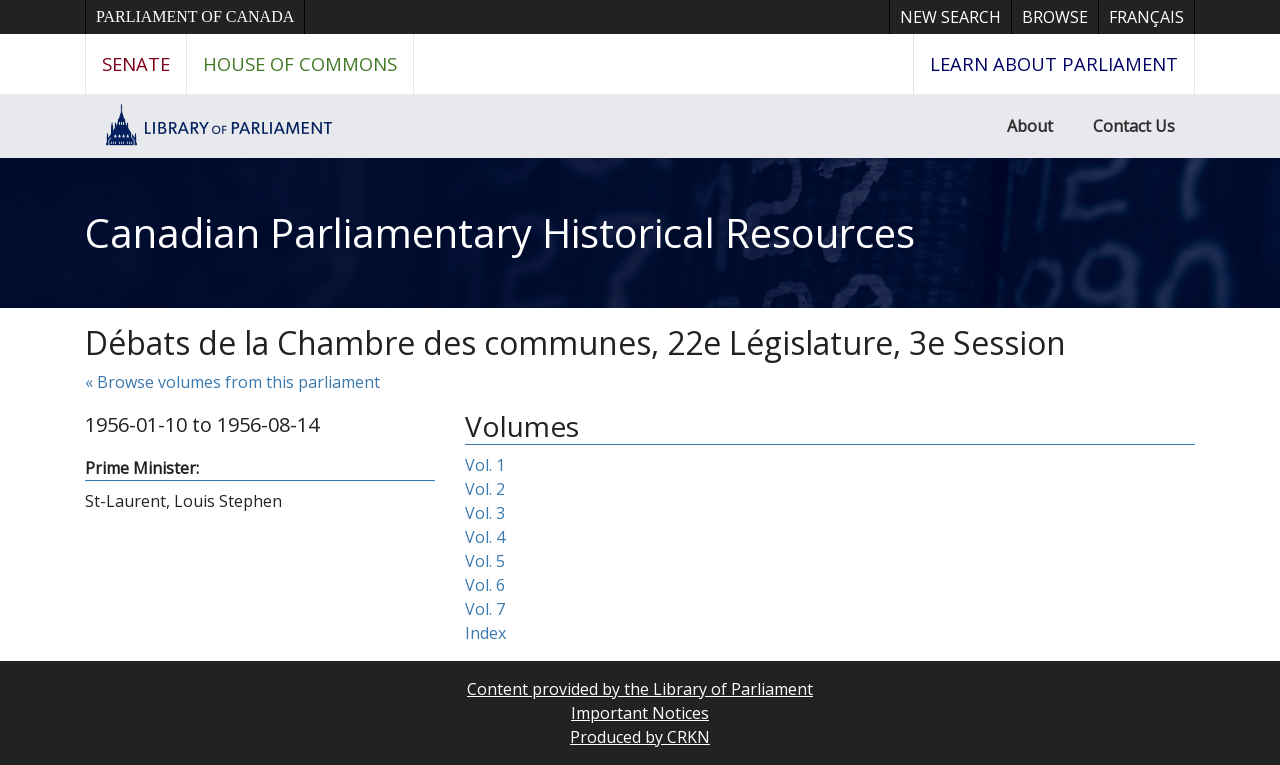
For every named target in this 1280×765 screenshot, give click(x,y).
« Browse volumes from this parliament (232, 382)
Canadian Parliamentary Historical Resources (500, 232)
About (1030, 126)
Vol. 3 (485, 513)
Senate (136, 63)
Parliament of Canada (195, 16)
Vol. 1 (485, 465)
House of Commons (300, 63)
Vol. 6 (485, 585)
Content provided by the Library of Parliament (640, 689)
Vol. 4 (485, 537)
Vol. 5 (485, 561)
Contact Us (1134, 126)
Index (485, 633)
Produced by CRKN (640, 737)
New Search (950, 17)
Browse (1055, 17)
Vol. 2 (485, 489)
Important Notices (640, 713)
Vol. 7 (485, 609)
